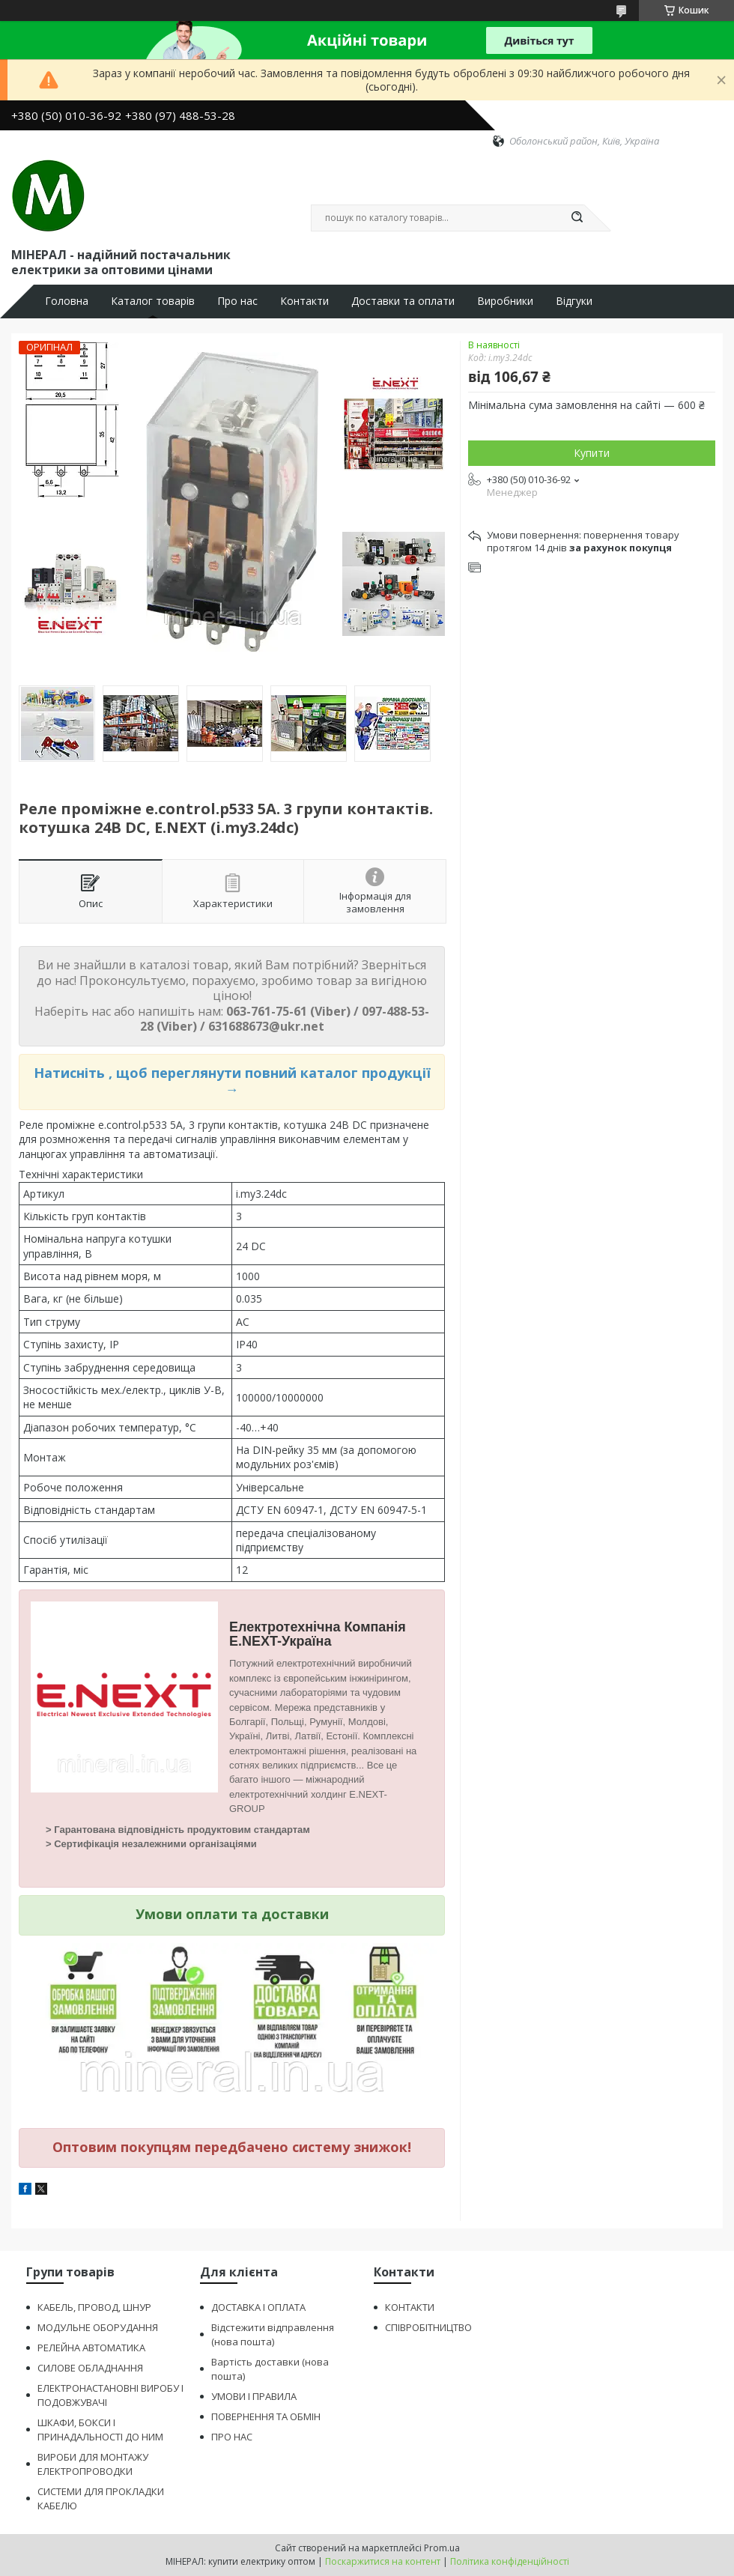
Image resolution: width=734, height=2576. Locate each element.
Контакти (304, 301)
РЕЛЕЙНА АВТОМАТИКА (91, 2347)
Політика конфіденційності (509, 2561)
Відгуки (574, 301)
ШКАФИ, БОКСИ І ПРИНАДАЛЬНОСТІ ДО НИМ (100, 2429)
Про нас (237, 301)
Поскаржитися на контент (382, 2561)
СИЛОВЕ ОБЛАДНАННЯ (90, 2368)
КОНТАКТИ (409, 2307)
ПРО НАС (231, 2436)
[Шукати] (577, 217)
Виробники (505, 301)
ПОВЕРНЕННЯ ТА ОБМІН (266, 2416)
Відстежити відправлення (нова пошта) (272, 2334)
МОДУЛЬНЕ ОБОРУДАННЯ (97, 2327)
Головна (66, 301)
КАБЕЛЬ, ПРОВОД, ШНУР (94, 2307)
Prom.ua (442, 2548)
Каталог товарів (153, 301)
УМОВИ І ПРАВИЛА (254, 2396)
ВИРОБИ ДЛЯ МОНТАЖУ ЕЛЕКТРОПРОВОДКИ (92, 2464)
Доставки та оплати (403, 301)
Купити (592, 453)
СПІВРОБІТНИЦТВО (428, 2327)
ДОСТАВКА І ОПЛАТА (258, 2307)
